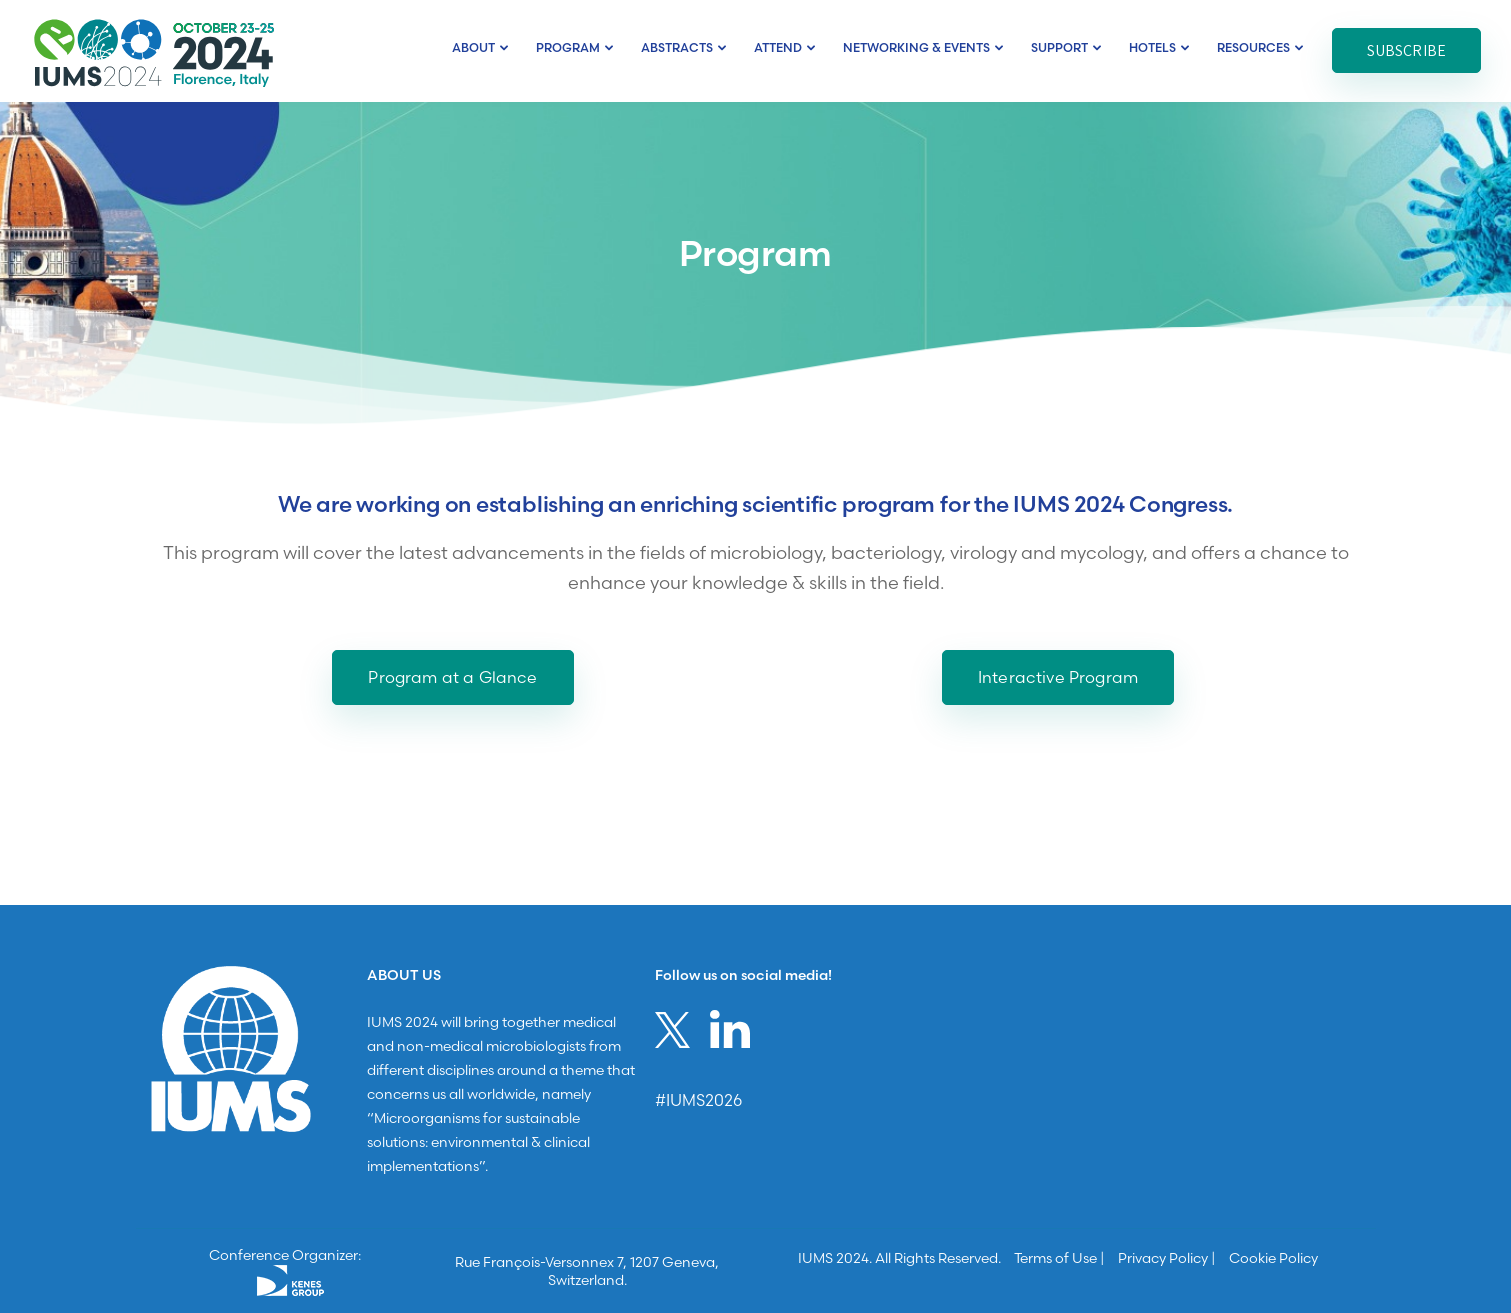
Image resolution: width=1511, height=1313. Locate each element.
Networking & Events (916, 47)
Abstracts (677, 47)
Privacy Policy (1163, 1258)
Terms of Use (1055, 1258)
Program (568, 47)
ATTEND (778, 47)
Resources (1253, 47)
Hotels (1152, 47)
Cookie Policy (1273, 1258)
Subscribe (1406, 50)
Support (1059, 47)
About (473, 47)
